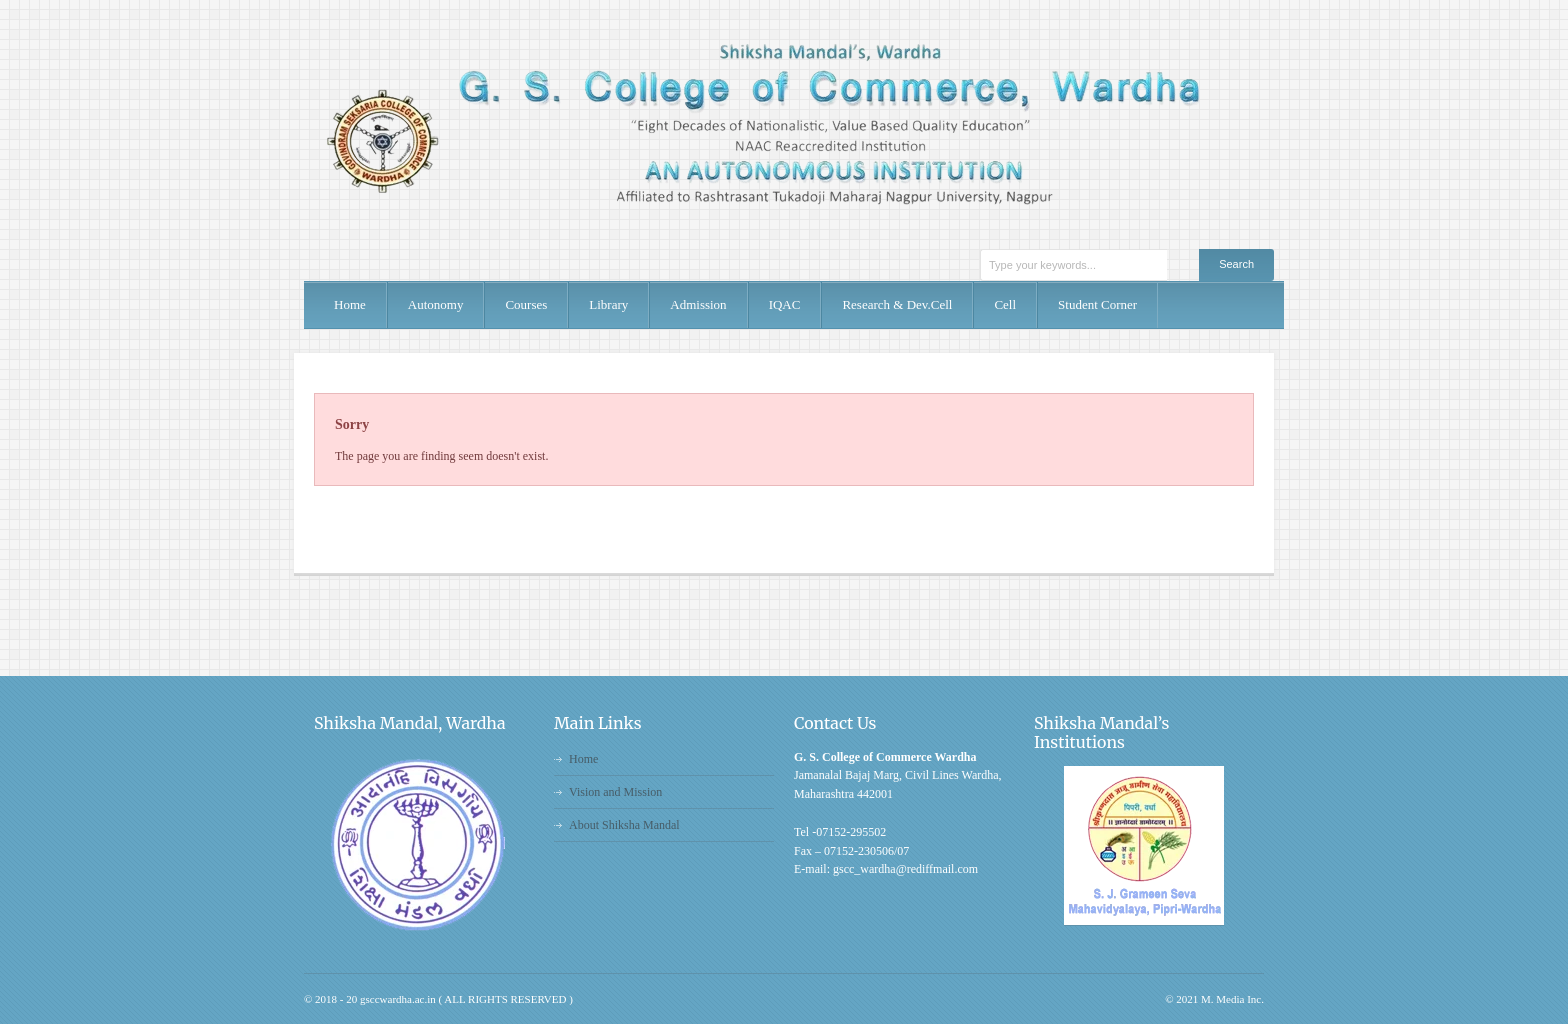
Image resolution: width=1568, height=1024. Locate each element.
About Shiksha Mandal (624, 825)
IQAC (785, 304)
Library (608, 304)
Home (350, 304)
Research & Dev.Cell (897, 304)
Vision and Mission (615, 792)
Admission (698, 304)
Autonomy (436, 304)
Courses (526, 304)
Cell (1005, 304)
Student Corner (1097, 304)
